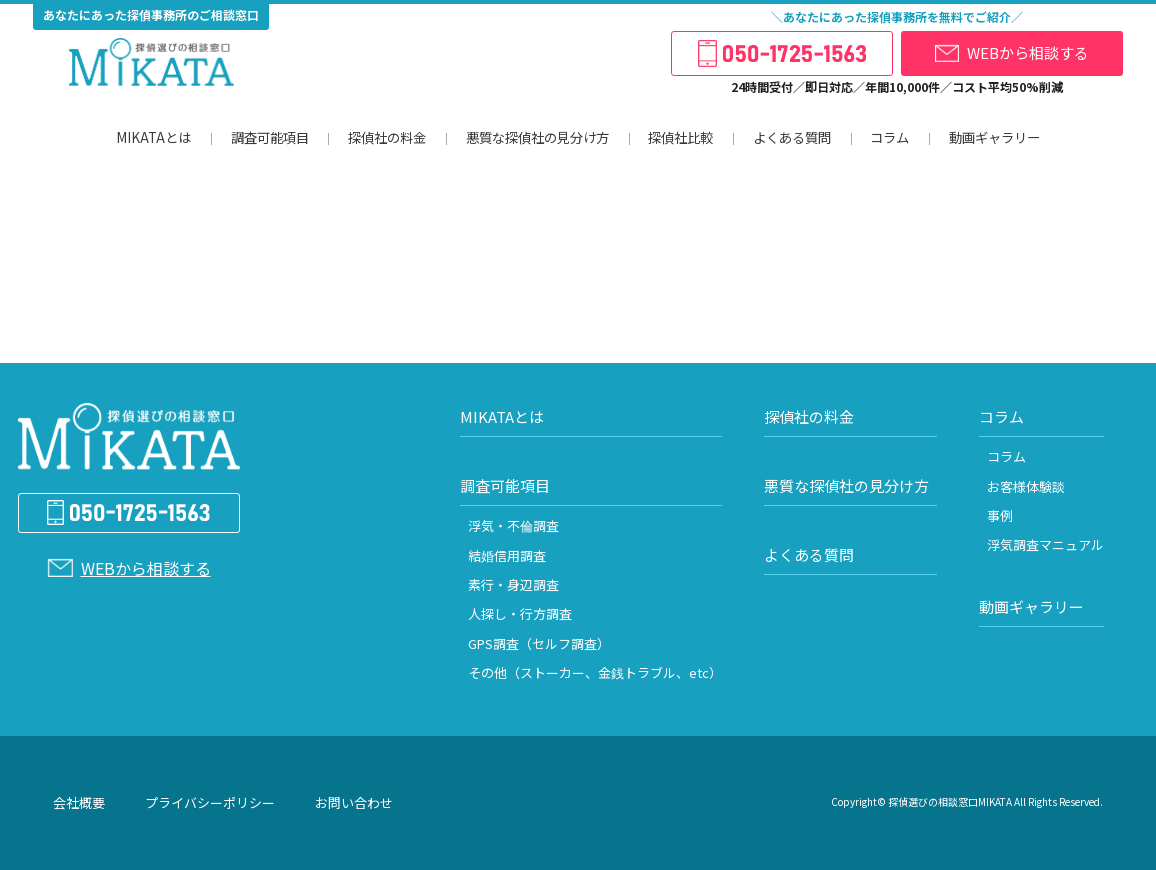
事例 (1000, 515)
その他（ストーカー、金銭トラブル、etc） (595, 672)
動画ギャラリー (992, 137)
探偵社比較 (677, 137)
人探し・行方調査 (520, 613)
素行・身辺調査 (513, 584)
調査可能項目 (265, 137)
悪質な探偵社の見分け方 (533, 137)
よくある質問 (789, 137)
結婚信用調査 (507, 555)
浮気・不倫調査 (513, 525)
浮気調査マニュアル (1045, 544)
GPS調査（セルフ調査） (539, 643)
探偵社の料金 (383, 137)
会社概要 (79, 802)
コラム (887, 137)
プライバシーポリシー (210, 802)
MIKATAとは (152, 137)
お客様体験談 (1026, 486)
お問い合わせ (354, 802)
